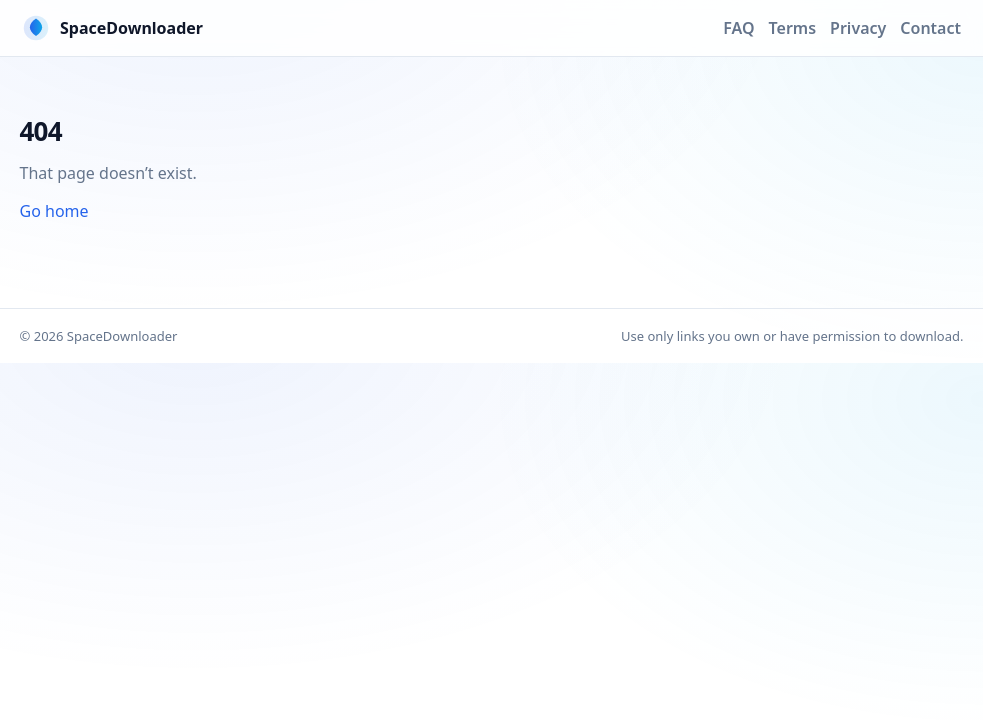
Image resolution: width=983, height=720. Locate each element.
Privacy (858, 28)
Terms (793, 28)
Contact (930, 28)
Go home (54, 211)
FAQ (738, 28)
